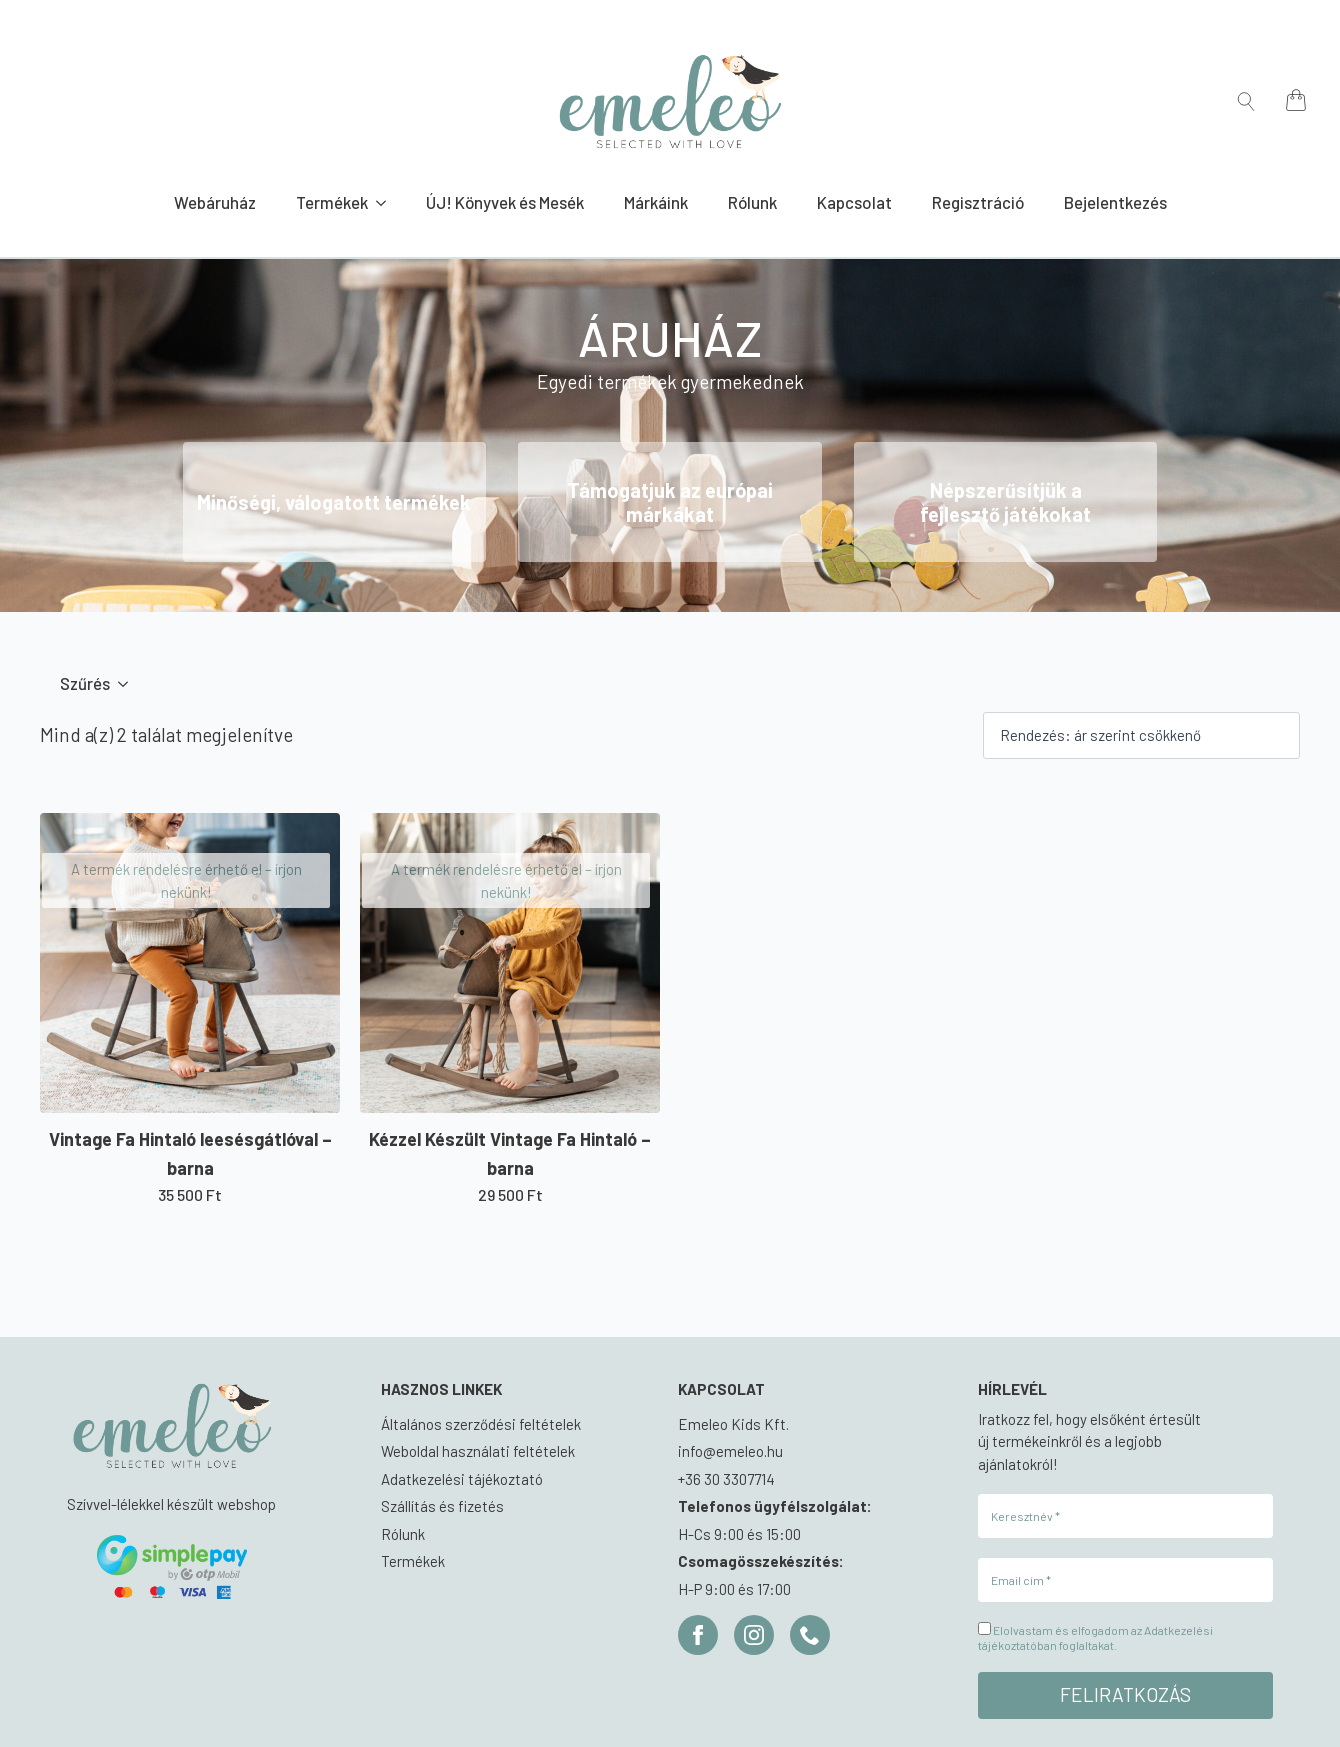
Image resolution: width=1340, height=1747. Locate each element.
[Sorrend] (1141, 735)
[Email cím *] (1125, 1580)
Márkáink (656, 202)
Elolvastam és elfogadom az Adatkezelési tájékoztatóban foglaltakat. (1095, 1636)
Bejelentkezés (1115, 202)
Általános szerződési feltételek (481, 1424)
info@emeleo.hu (730, 1451)
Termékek (332, 202)
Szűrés (85, 683)
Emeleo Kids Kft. (733, 1424)
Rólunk (752, 202)
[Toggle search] (1246, 102)
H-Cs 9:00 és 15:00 (739, 1534)
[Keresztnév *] (1125, 1516)
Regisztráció (978, 202)
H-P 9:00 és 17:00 (734, 1589)
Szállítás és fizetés (442, 1506)
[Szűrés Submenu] (129, 683)
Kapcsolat (854, 202)
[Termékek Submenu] (387, 202)
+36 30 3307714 (726, 1479)
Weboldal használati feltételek (478, 1451)
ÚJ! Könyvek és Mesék (505, 202)
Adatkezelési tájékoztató (462, 1479)
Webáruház (215, 202)
